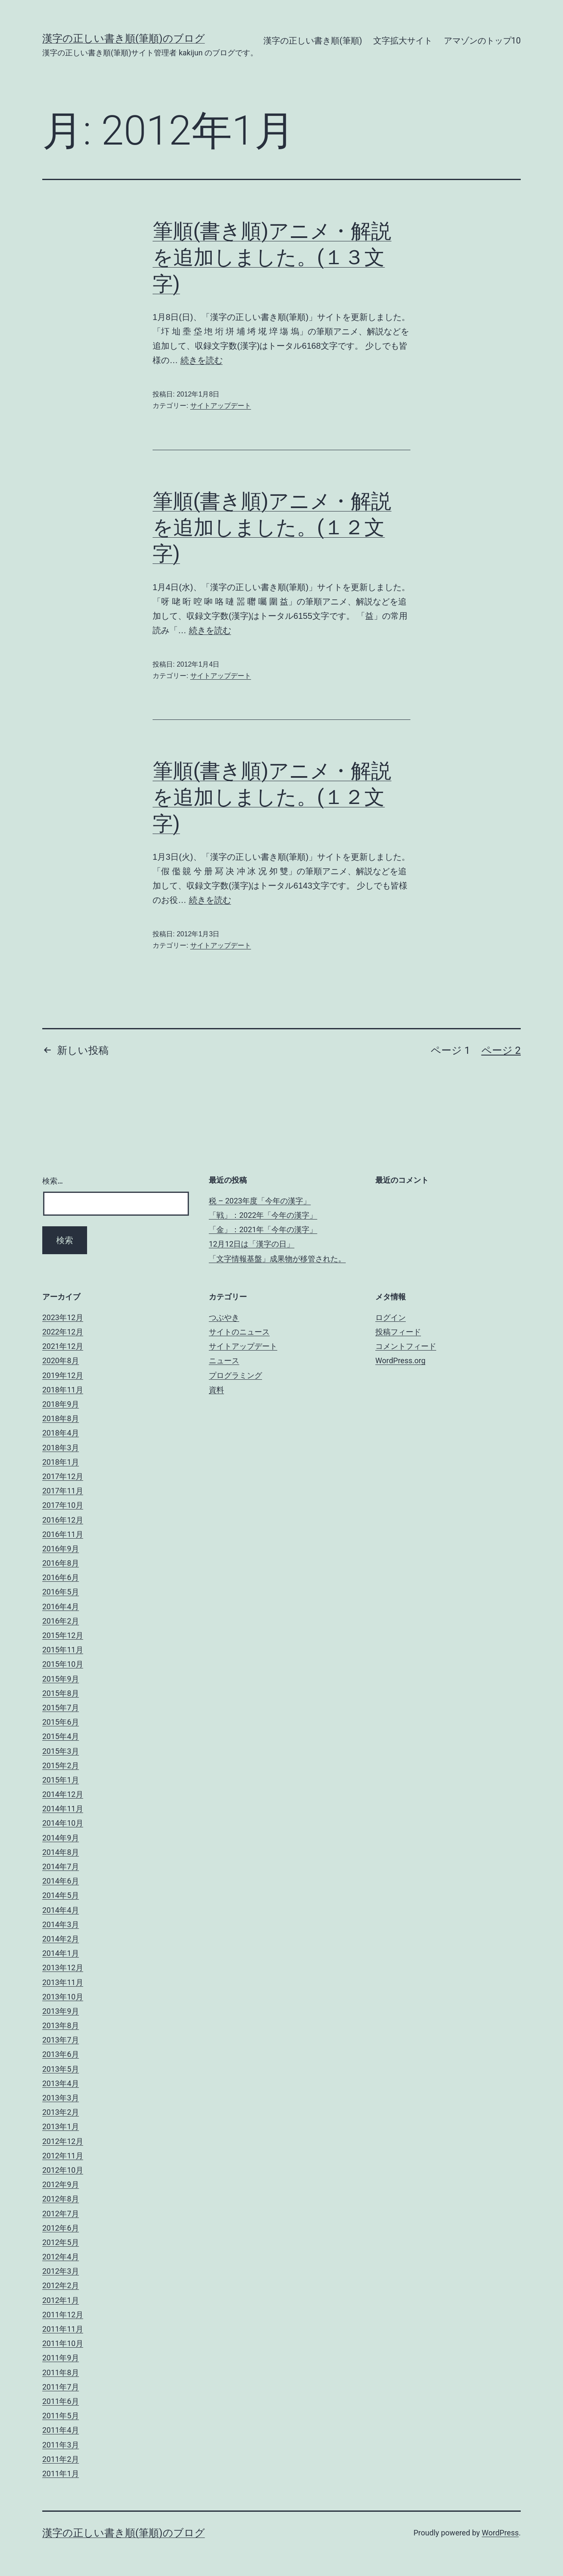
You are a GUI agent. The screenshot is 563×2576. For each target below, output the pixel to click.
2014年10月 (62, 1823)
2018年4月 (60, 1432)
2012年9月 (60, 2184)
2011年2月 (60, 2459)
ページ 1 (450, 1050)
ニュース (224, 1360)
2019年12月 (62, 1375)
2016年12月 (62, 1519)
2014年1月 (60, 1953)
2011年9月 (60, 2357)
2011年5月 (60, 2415)
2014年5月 (60, 1895)
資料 (216, 1389)
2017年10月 (62, 1505)
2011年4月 (60, 2430)
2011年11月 (62, 2328)
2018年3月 (60, 1447)
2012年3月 (60, 2271)
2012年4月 (60, 2256)
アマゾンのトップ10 (482, 41)
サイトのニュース (239, 1331)
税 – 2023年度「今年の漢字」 (260, 1200)
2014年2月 (60, 1938)
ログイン (390, 1317)
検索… (52, 1180)
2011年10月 (62, 2343)
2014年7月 (60, 1866)
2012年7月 (60, 2213)
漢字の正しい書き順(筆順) (312, 41)
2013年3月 (60, 2097)
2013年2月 (60, 2112)
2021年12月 (62, 1346)
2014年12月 (62, 1794)
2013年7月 (60, 2039)
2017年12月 (62, 1476)
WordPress (500, 2532)
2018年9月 (60, 1404)
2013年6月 (60, 2054)
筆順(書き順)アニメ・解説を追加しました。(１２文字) (272, 527)
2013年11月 (62, 1982)
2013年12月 (62, 1967)
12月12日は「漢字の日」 (251, 1243)
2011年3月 (60, 2444)
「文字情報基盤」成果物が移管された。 (277, 1258)
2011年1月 (60, 2473)
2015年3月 (60, 1751)
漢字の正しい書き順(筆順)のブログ (123, 38)
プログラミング (235, 1375)
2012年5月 (60, 2242)
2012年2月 (60, 2285)
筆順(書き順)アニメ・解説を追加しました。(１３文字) (272, 257)
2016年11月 (62, 1534)
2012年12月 (62, 2141)
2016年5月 (60, 1591)
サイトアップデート (220, 405)
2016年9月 (60, 1548)
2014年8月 (60, 1852)
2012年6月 (60, 2227)
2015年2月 (60, 1765)
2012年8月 (60, 2198)
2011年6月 (60, 2401)
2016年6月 (60, 1577)
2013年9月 (60, 2011)
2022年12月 (62, 1331)
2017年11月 (62, 1490)
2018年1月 (60, 1462)
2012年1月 (60, 2300)
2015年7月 (60, 1707)
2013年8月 (60, 2025)
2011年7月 (60, 2386)
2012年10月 (62, 2170)
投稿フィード (398, 1331)
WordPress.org (400, 1360)
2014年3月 (60, 1924)
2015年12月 (62, 1635)
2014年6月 (60, 1880)
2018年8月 (60, 1418)
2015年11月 (62, 1649)
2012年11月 (62, 2155)
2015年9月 (60, 1678)
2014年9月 (60, 1837)
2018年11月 (62, 1389)
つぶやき (224, 1317)
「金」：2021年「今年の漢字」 (263, 1229)
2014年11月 (62, 1808)
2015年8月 (60, 1693)
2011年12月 (62, 2314)
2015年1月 (60, 1779)
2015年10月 (62, 1664)
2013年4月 (60, 2083)
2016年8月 (60, 1563)
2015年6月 (60, 1721)
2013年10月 (62, 1996)
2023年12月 (62, 1317)
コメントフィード (405, 1346)
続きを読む (201, 360)
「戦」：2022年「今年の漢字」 (263, 1215)
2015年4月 (60, 1736)
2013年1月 (60, 2126)
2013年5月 (60, 2069)
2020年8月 (60, 1360)
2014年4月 (60, 1910)
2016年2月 (60, 1620)
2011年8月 (60, 2372)
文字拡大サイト (402, 41)
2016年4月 (60, 1606)
